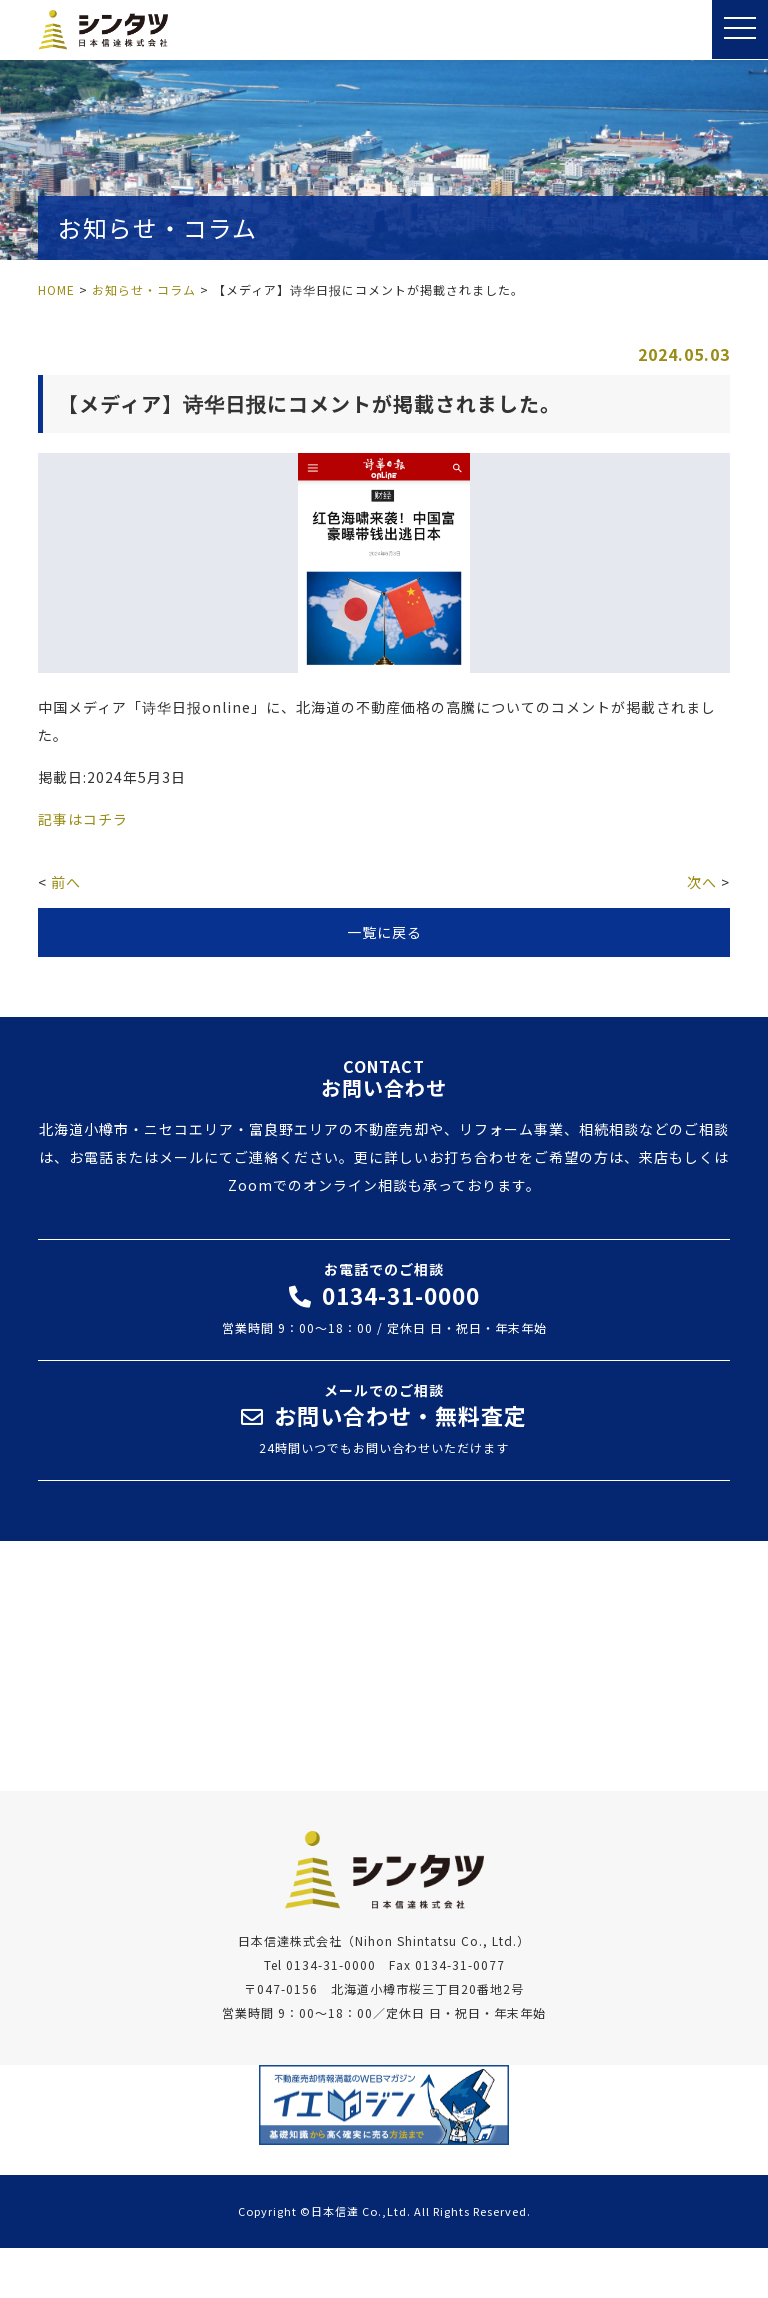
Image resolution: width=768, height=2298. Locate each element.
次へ (702, 882)
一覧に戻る (384, 932)
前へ (66, 882)
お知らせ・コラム (144, 289)
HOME (56, 289)
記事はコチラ (83, 819)
